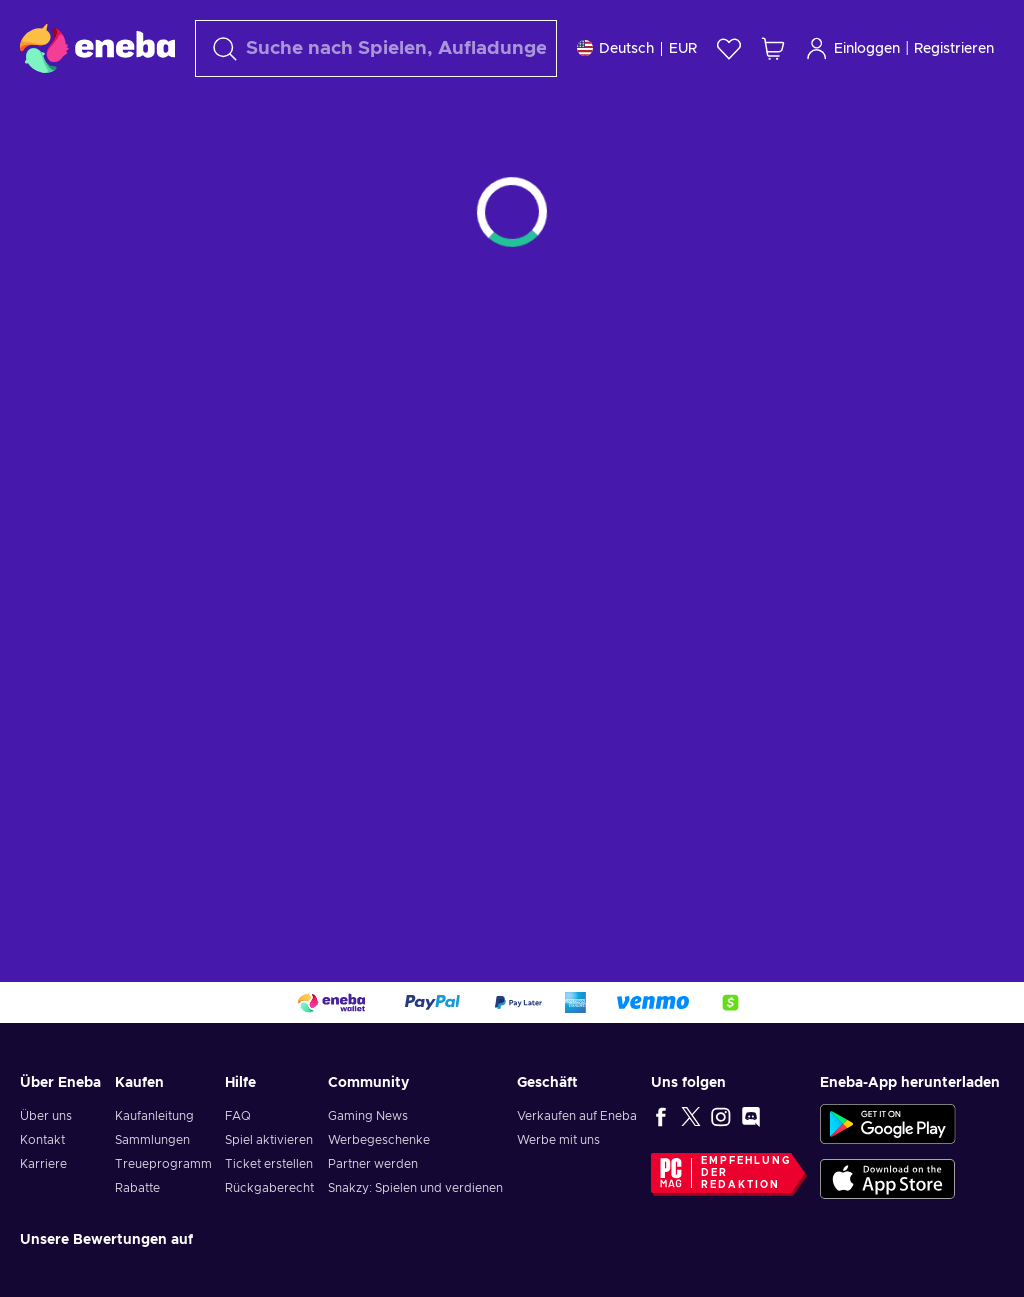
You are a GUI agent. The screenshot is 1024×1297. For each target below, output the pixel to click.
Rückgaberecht (269, 1188)
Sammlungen (152, 1140)
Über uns (46, 1116)
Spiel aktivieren (269, 1140)
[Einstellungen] (637, 48)
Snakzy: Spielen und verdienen (415, 1188)
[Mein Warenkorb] (773, 48)
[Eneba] (97, 48)
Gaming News (368, 1116)
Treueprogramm (163, 1164)
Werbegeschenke (379, 1140)
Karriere (43, 1164)
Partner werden (373, 1164)
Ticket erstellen (269, 1164)
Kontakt (42, 1140)
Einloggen (852, 48)
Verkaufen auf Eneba (577, 1116)
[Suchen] (376, 48)
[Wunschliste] (729, 48)
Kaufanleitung (154, 1116)
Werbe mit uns (558, 1140)
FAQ (238, 1116)
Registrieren (954, 49)
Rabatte (137, 1188)
